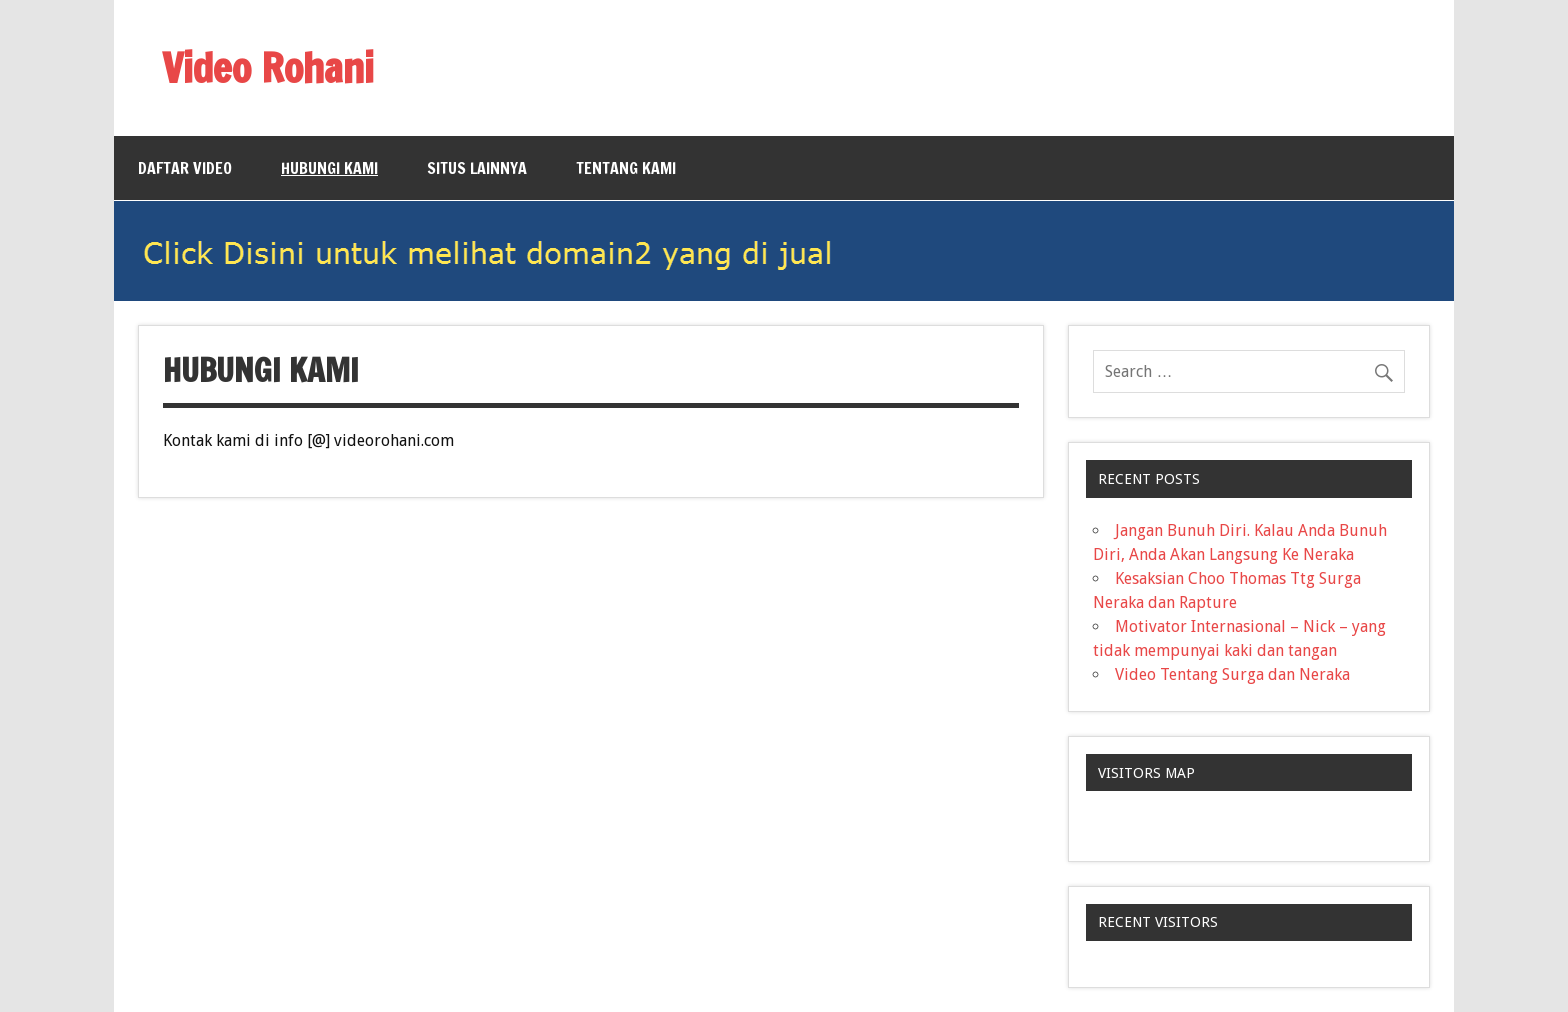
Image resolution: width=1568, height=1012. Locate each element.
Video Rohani (268, 67)
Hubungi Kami (329, 168)
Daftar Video (185, 168)
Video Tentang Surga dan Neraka (1232, 674)
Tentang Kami (626, 168)
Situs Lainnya (477, 168)
